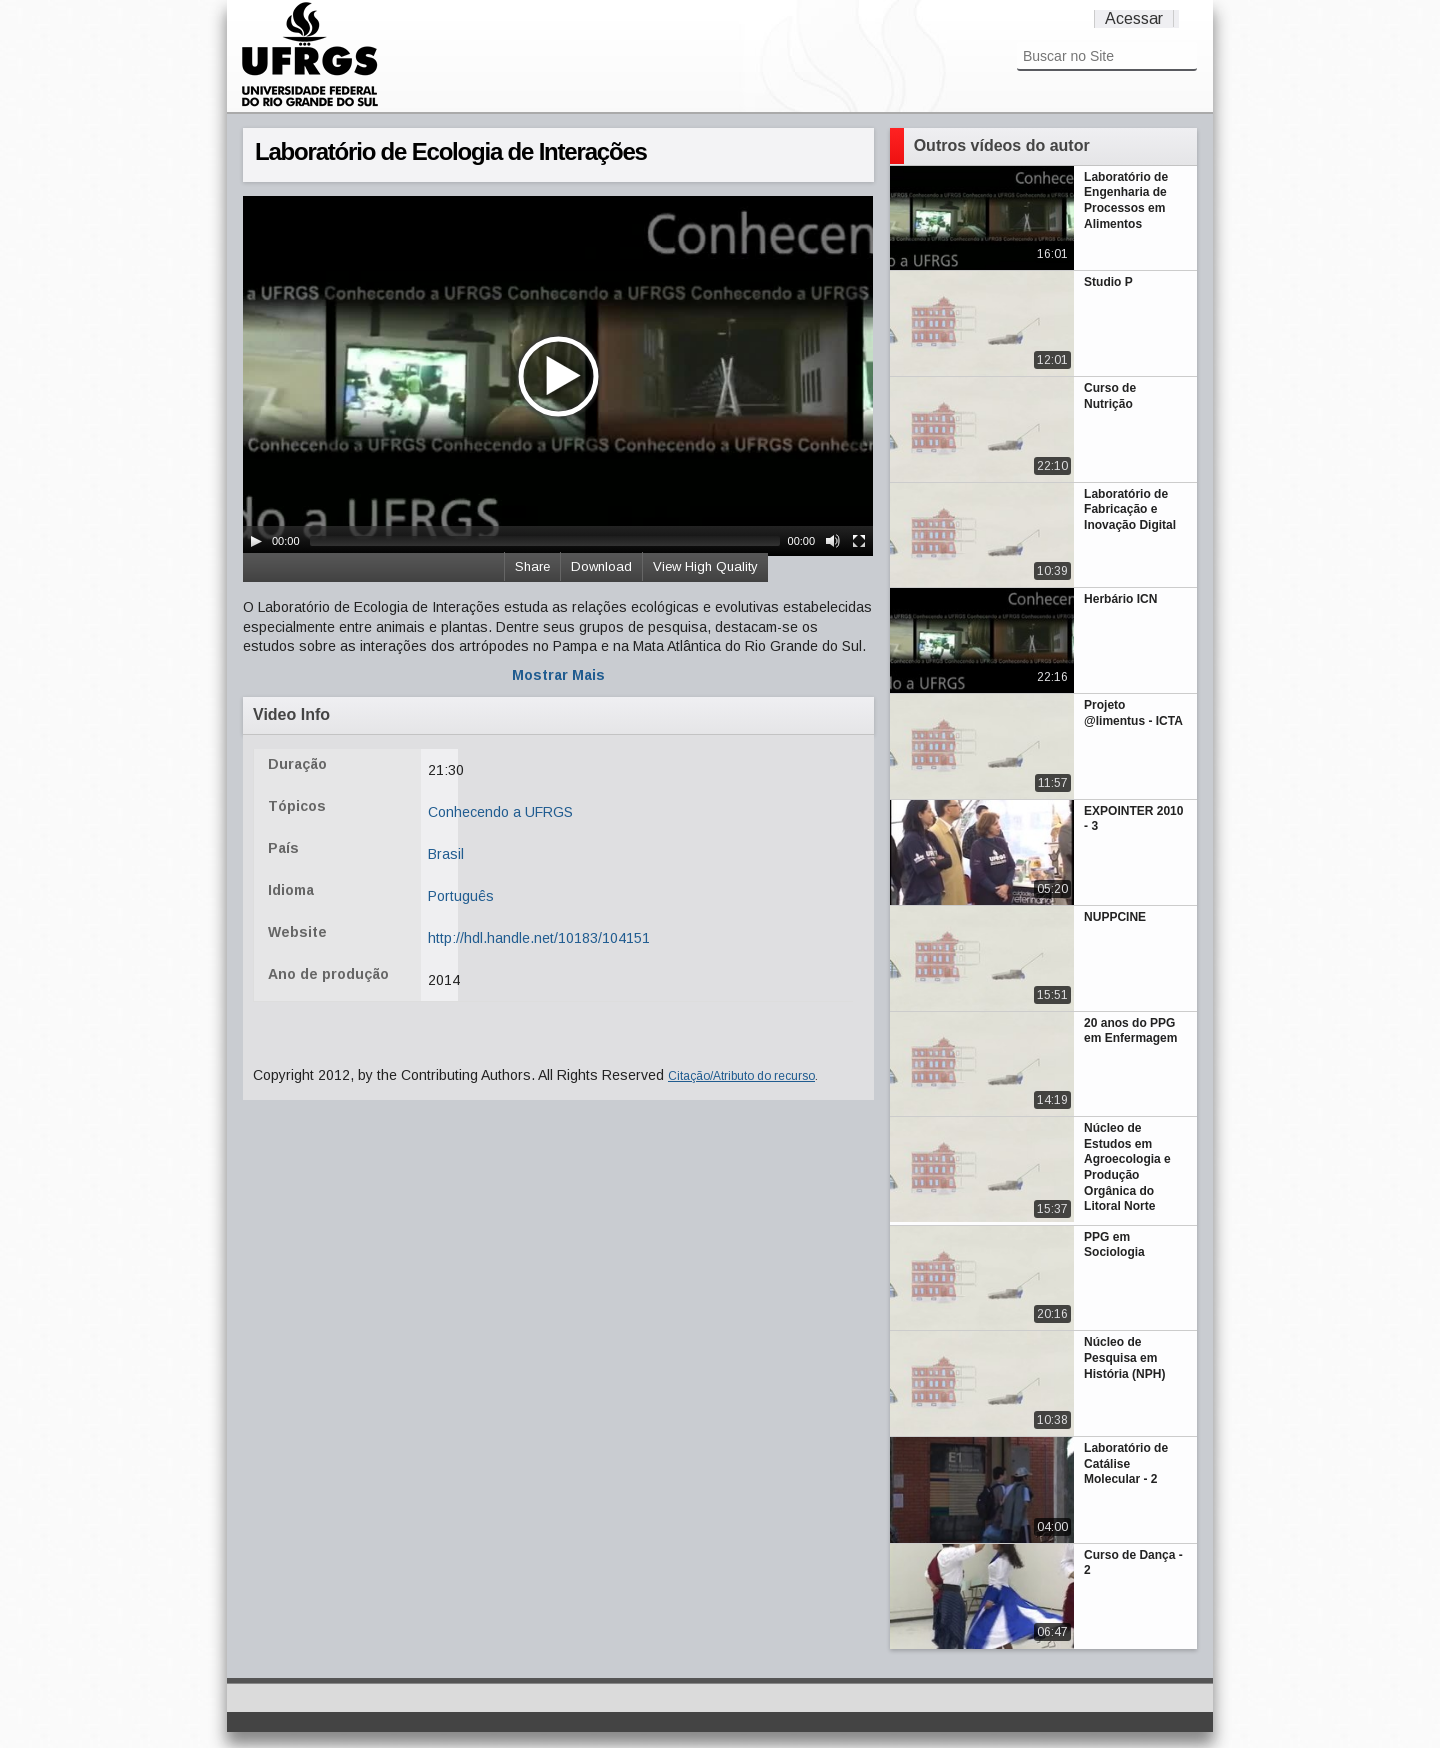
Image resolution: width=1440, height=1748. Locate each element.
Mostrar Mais (558, 675)
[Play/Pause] (256, 541)
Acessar (1134, 18)
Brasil (446, 854)
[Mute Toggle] (833, 541)
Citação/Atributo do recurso (741, 1076)
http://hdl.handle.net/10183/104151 (539, 938)
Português (461, 896)
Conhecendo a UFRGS (500, 812)
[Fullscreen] (859, 541)
